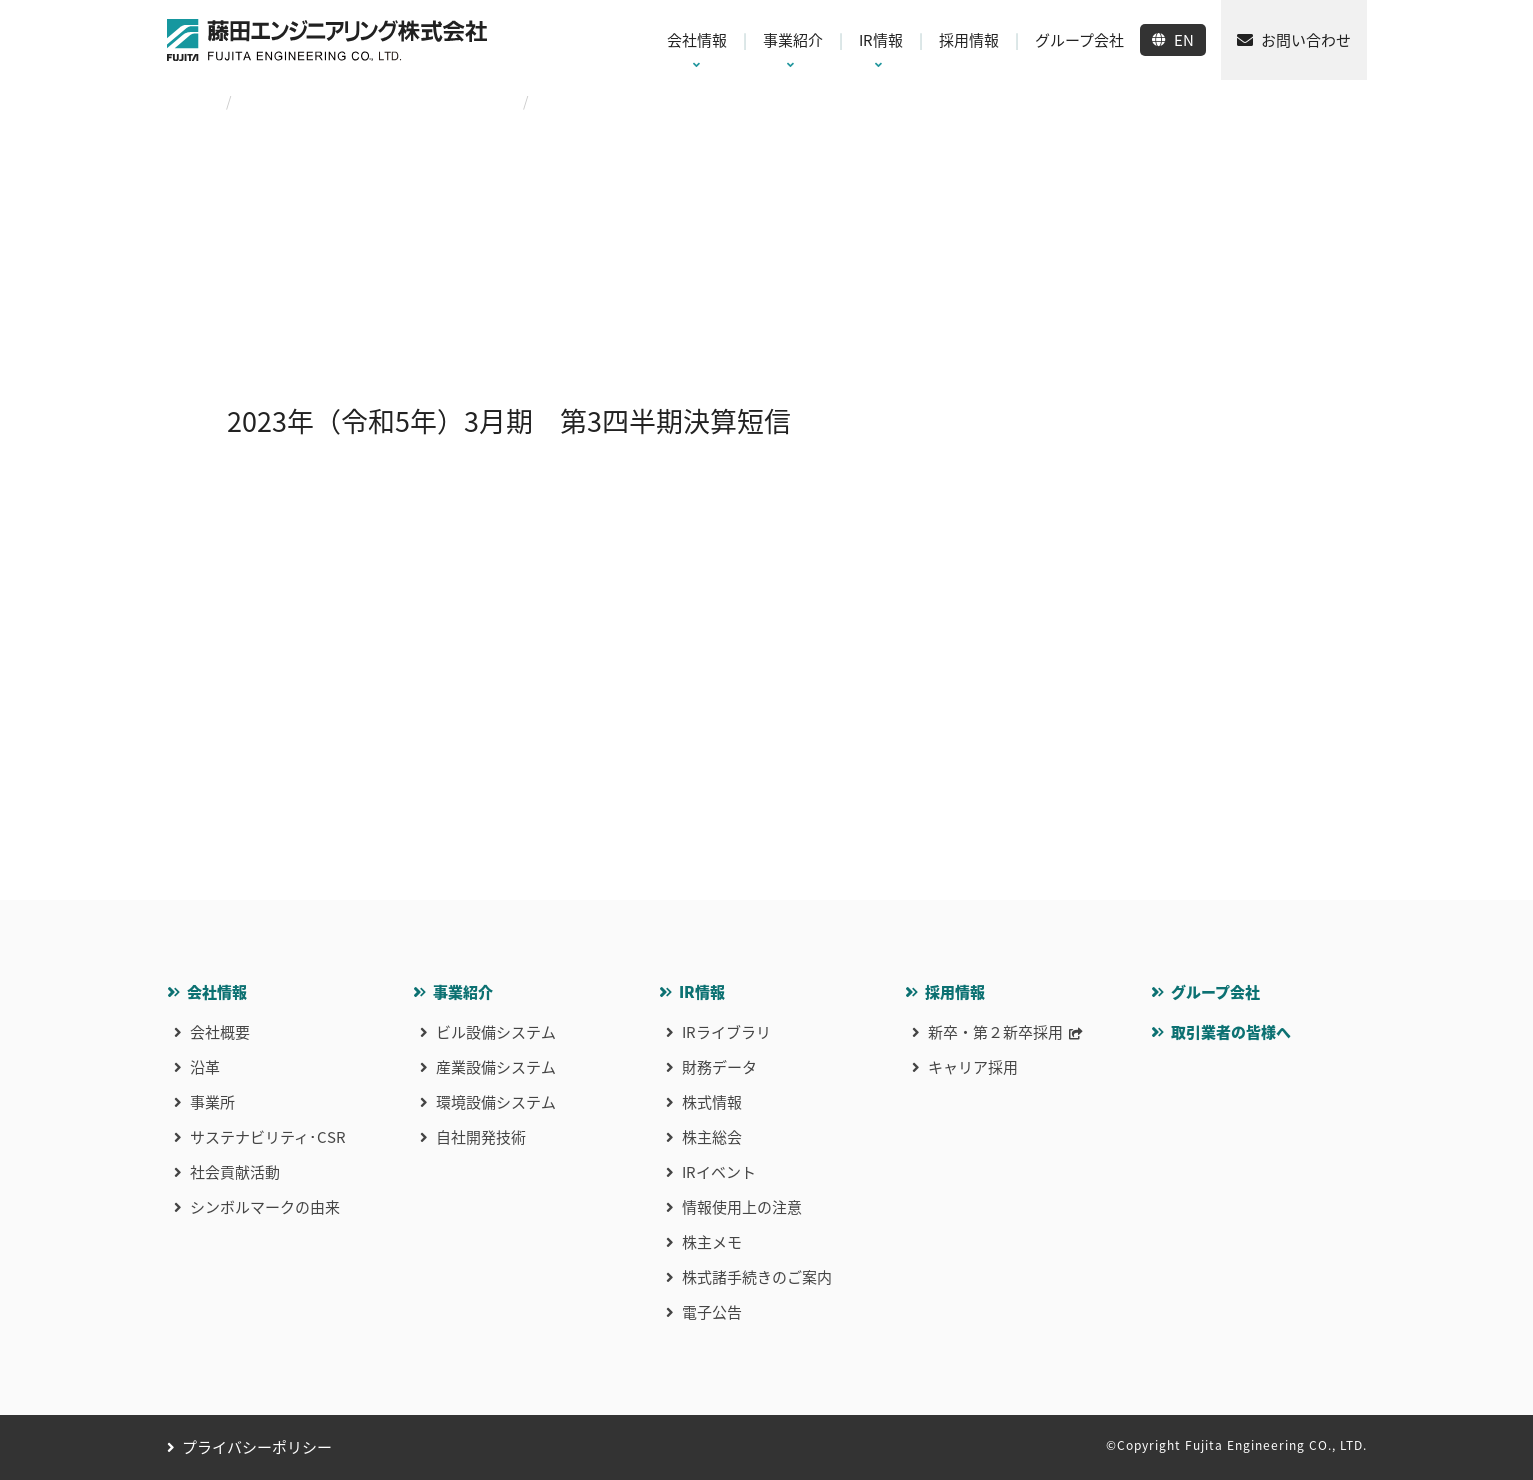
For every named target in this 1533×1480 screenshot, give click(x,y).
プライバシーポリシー (257, 1447)
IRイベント (719, 1172)
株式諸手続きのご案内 (757, 1277)
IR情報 (702, 992)
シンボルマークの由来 (265, 1207)
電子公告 (712, 1312)
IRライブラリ (726, 1032)
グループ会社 (1215, 992)
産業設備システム (496, 1067)
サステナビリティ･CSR (268, 1137)
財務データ (719, 1067)
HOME (186, 101)
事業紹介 (463, 992)
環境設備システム (496, 1102)
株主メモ (712, 1242)
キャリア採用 (973, 1067)
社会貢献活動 (235, 1172)
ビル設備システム (496, 1032)
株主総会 (712, 1137)
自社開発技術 (481, 1137)
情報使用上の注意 (742, 1207)
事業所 (212, 1102)
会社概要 (220, 1032)
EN (1184, 40)
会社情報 (217, 992)
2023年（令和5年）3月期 (423, 101)
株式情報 (712, 1102)
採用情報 (955, 992)
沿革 (205, 1067)
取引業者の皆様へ (1231, 1032)
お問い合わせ (1306, 40)
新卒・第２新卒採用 (995, 1032)
